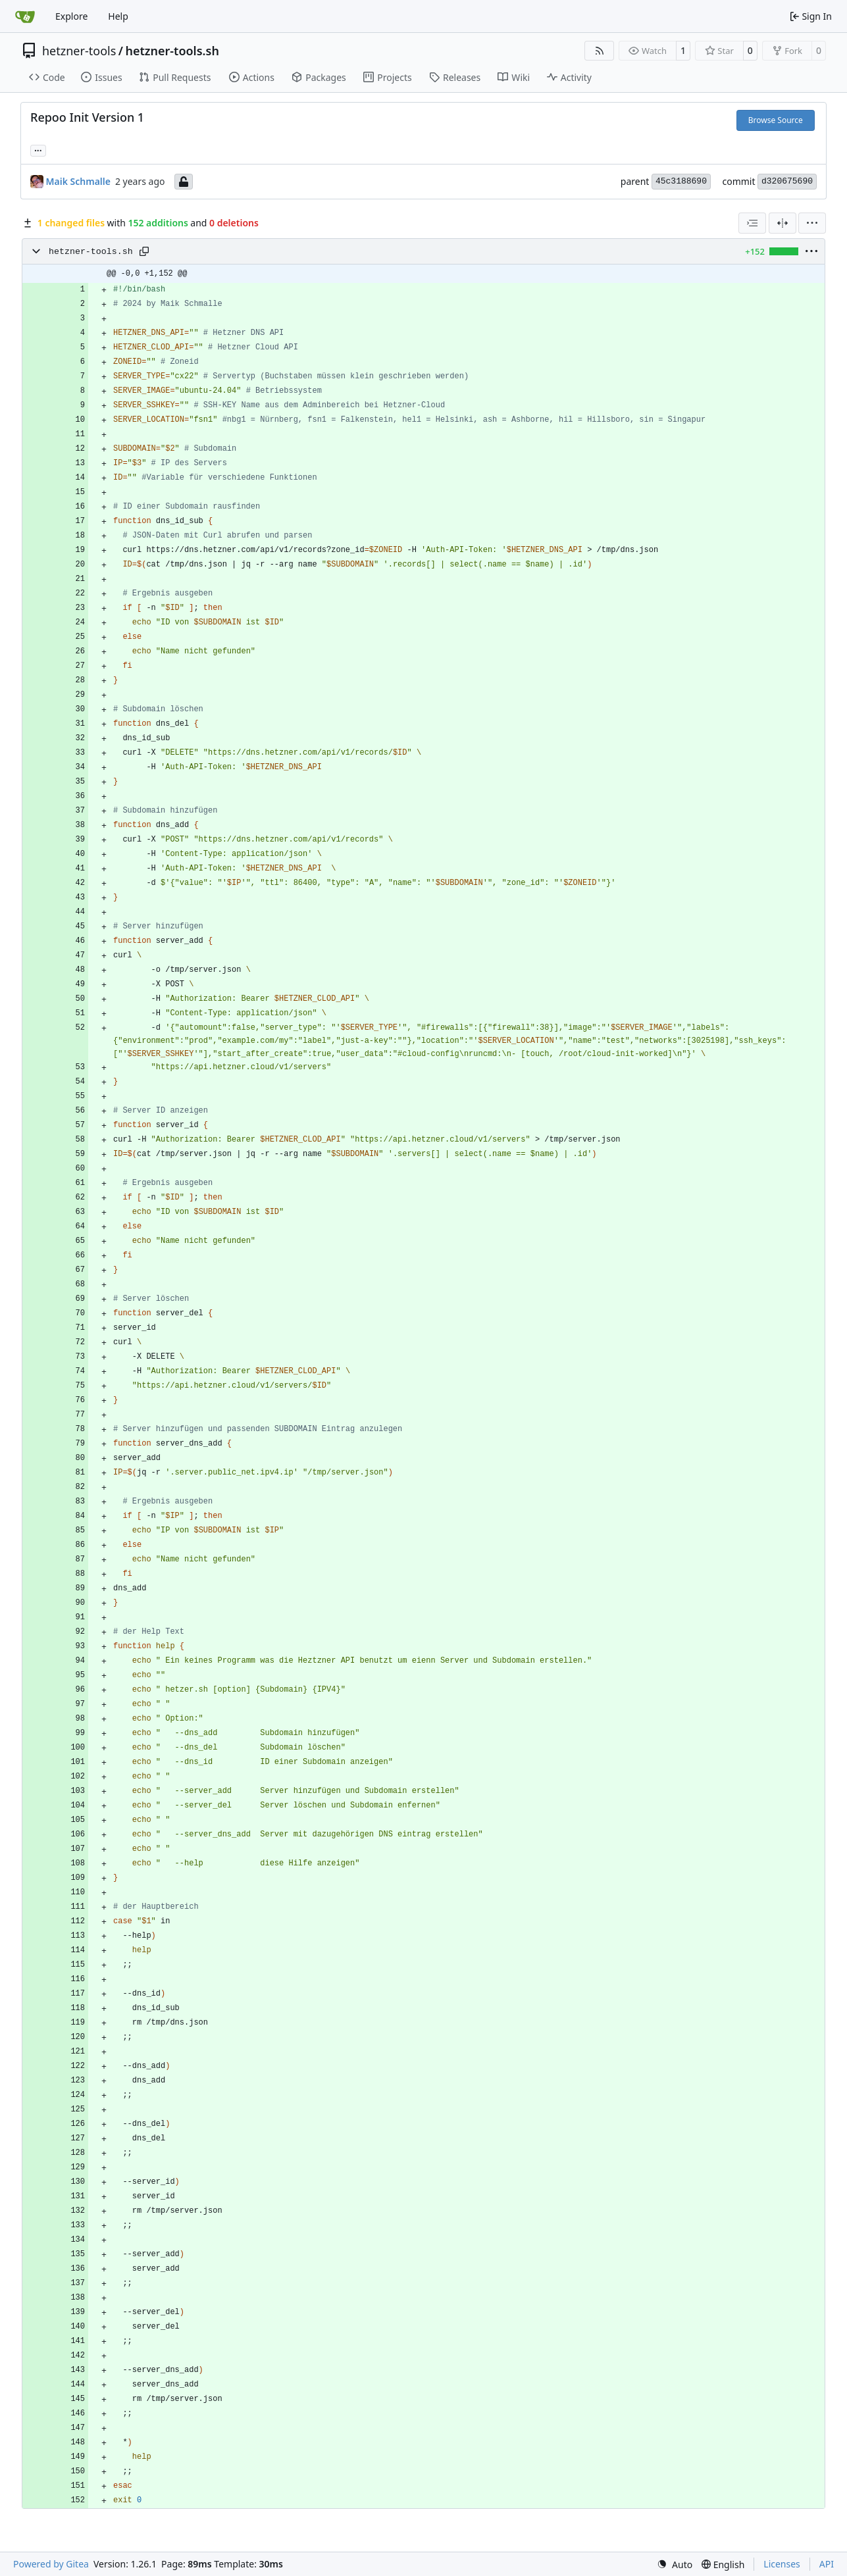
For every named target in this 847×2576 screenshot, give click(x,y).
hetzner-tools (79, 50)
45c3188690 (681, 181)
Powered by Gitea (51, 2564)
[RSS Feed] (599, 51)
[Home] (25, 16)
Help (118, 16)
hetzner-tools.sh (171, 50)
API (826, 2564)
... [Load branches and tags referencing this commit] (38, 149)
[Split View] (782, 223)
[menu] (812, 223)
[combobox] (752, 223)
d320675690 (787, 181)
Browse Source (775, 120)
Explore (71, 16)
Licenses (781, 2564)
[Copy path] (144, 251)
